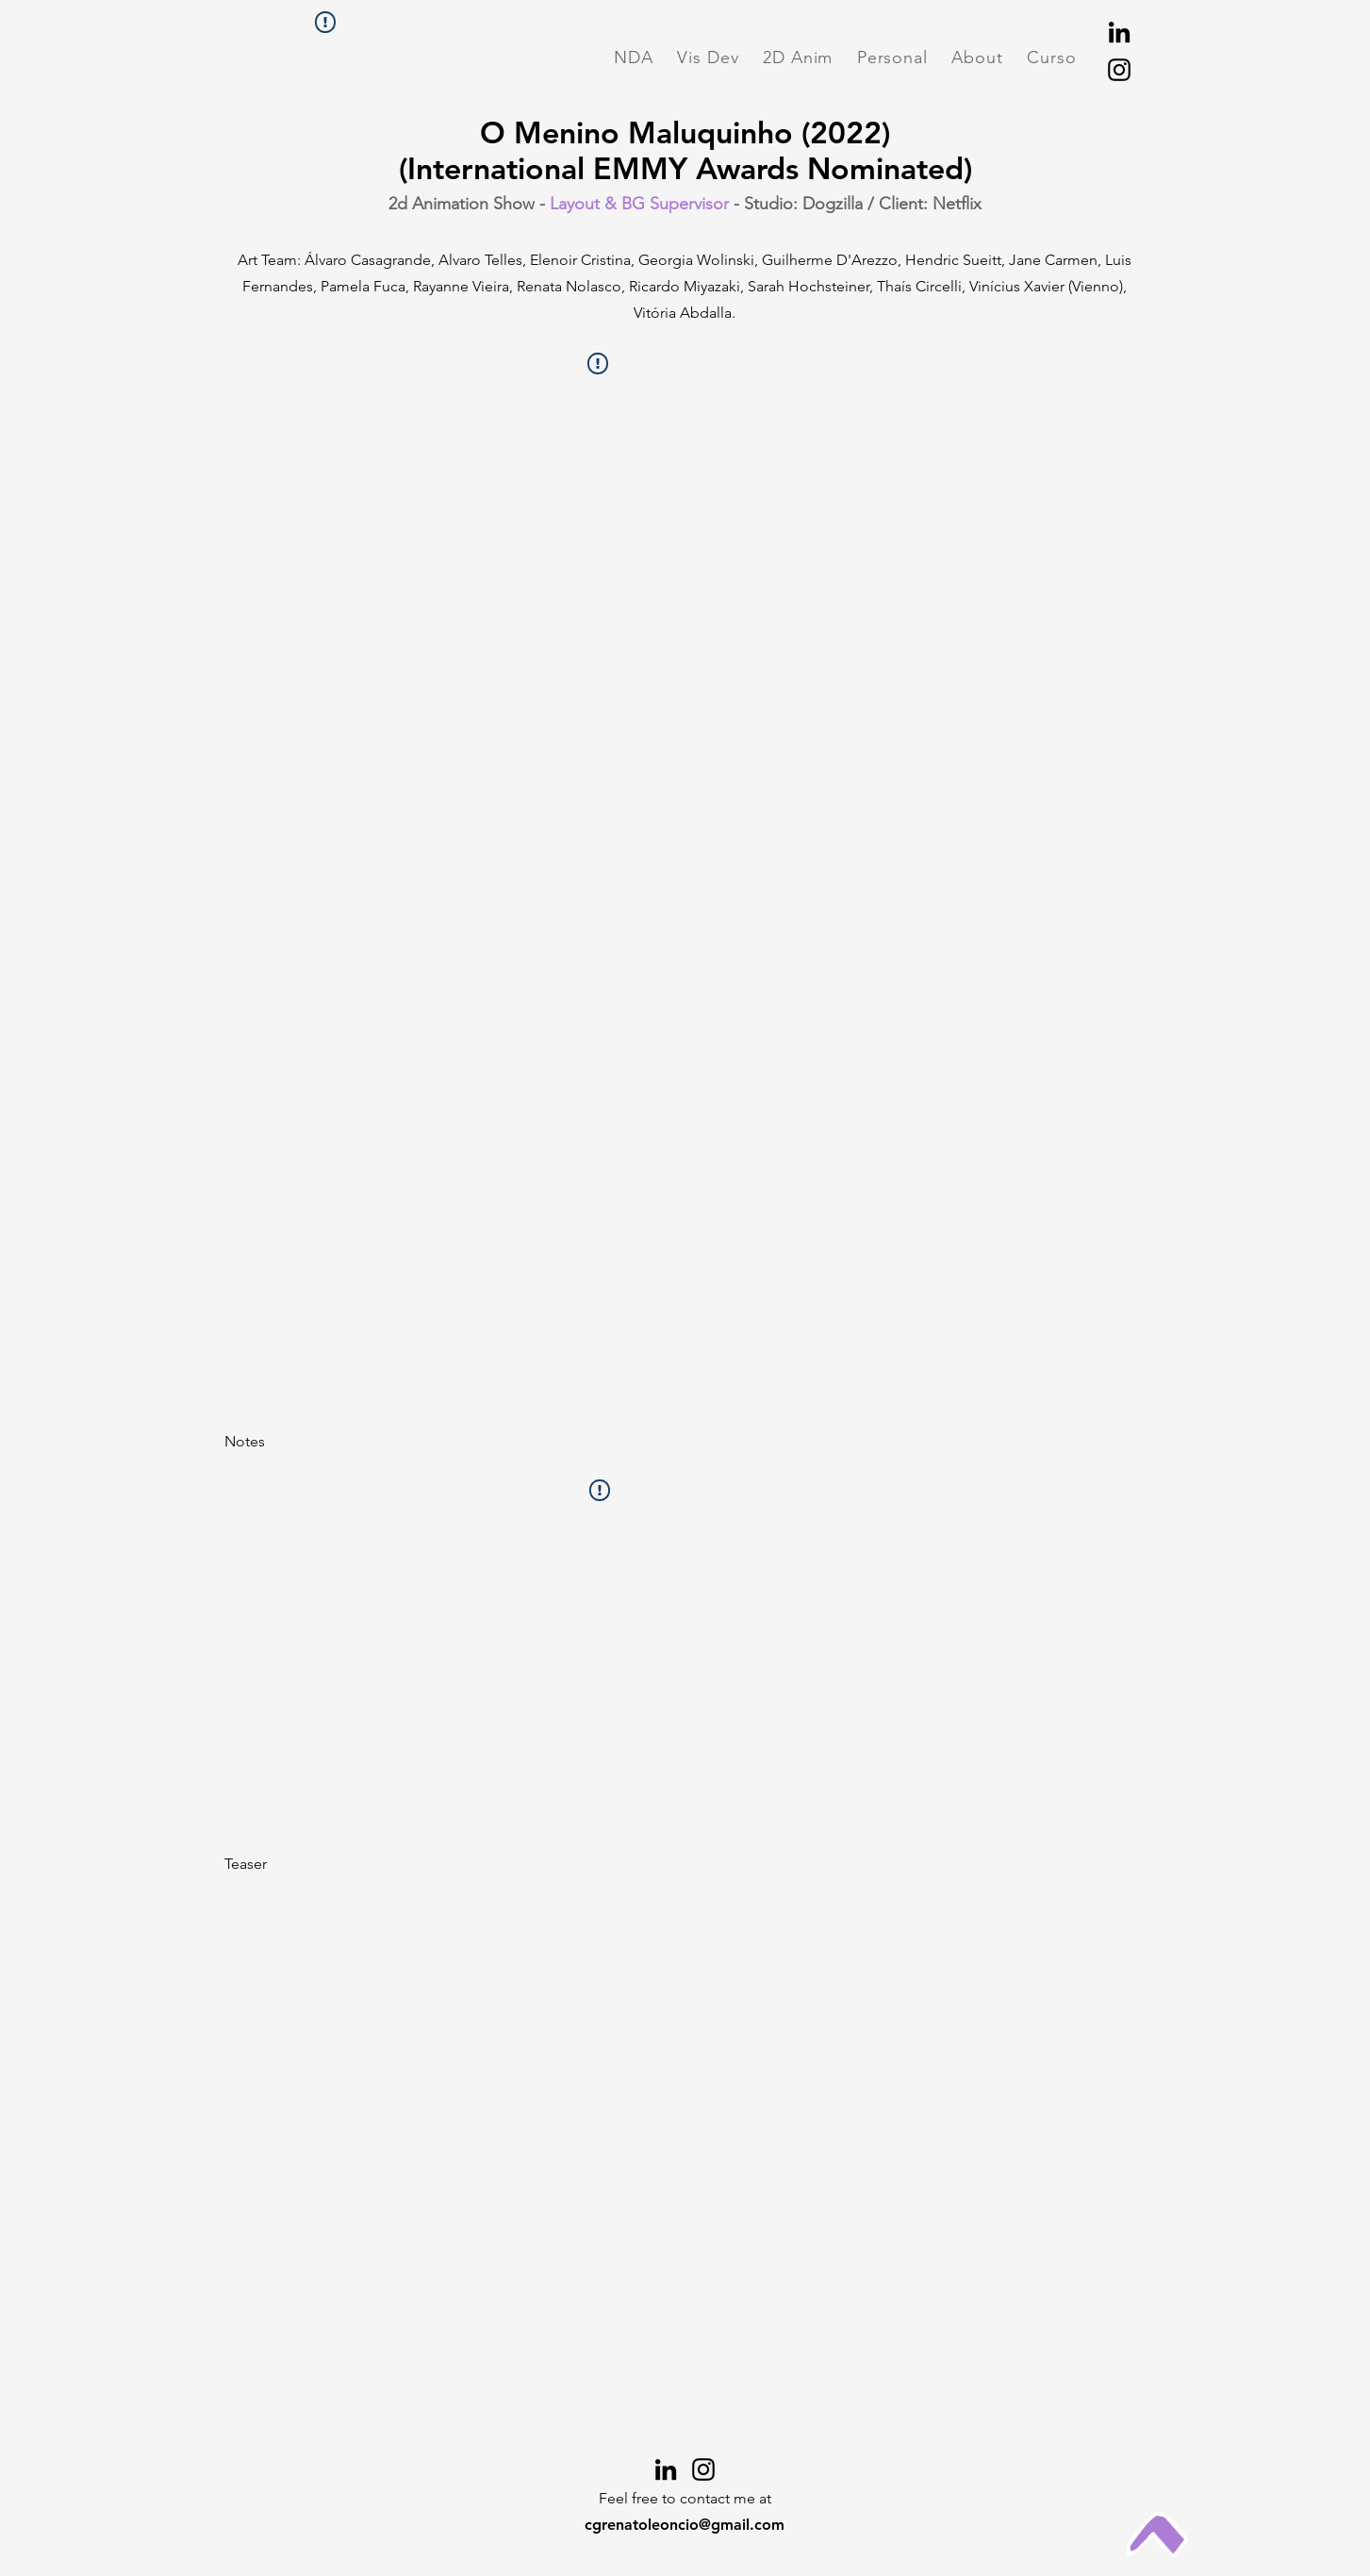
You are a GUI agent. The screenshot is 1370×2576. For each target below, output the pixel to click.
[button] (634, 57)
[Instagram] (1119, 70)
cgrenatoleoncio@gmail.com (684, 2525)
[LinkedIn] (1119, 32)
